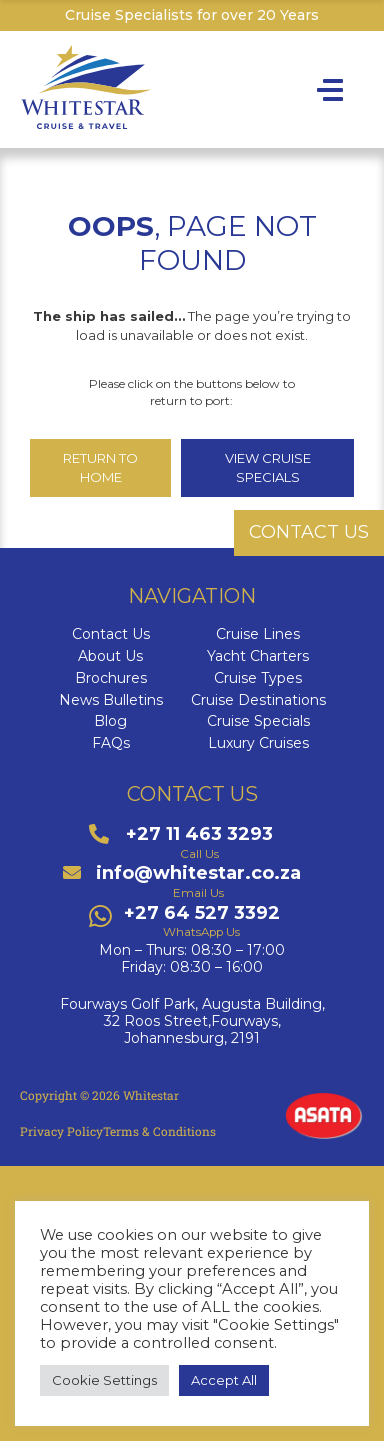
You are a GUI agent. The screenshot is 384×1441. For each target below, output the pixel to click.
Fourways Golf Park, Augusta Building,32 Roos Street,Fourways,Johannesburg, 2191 (192, 1021)
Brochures (111, 678)
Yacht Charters (258, 656)
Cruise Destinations (258, 700)
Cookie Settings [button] (104, 1380)
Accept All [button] (224, 1380)
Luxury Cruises (258, 743)
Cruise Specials (258, 721)
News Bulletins (111, 700)
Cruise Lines (258, 634)
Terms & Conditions (159, 1131)
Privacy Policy (61, 1131)
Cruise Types (258, 678)
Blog (110, 721)
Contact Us (111, 634)
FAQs (111, 743)
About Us (110, 656)
